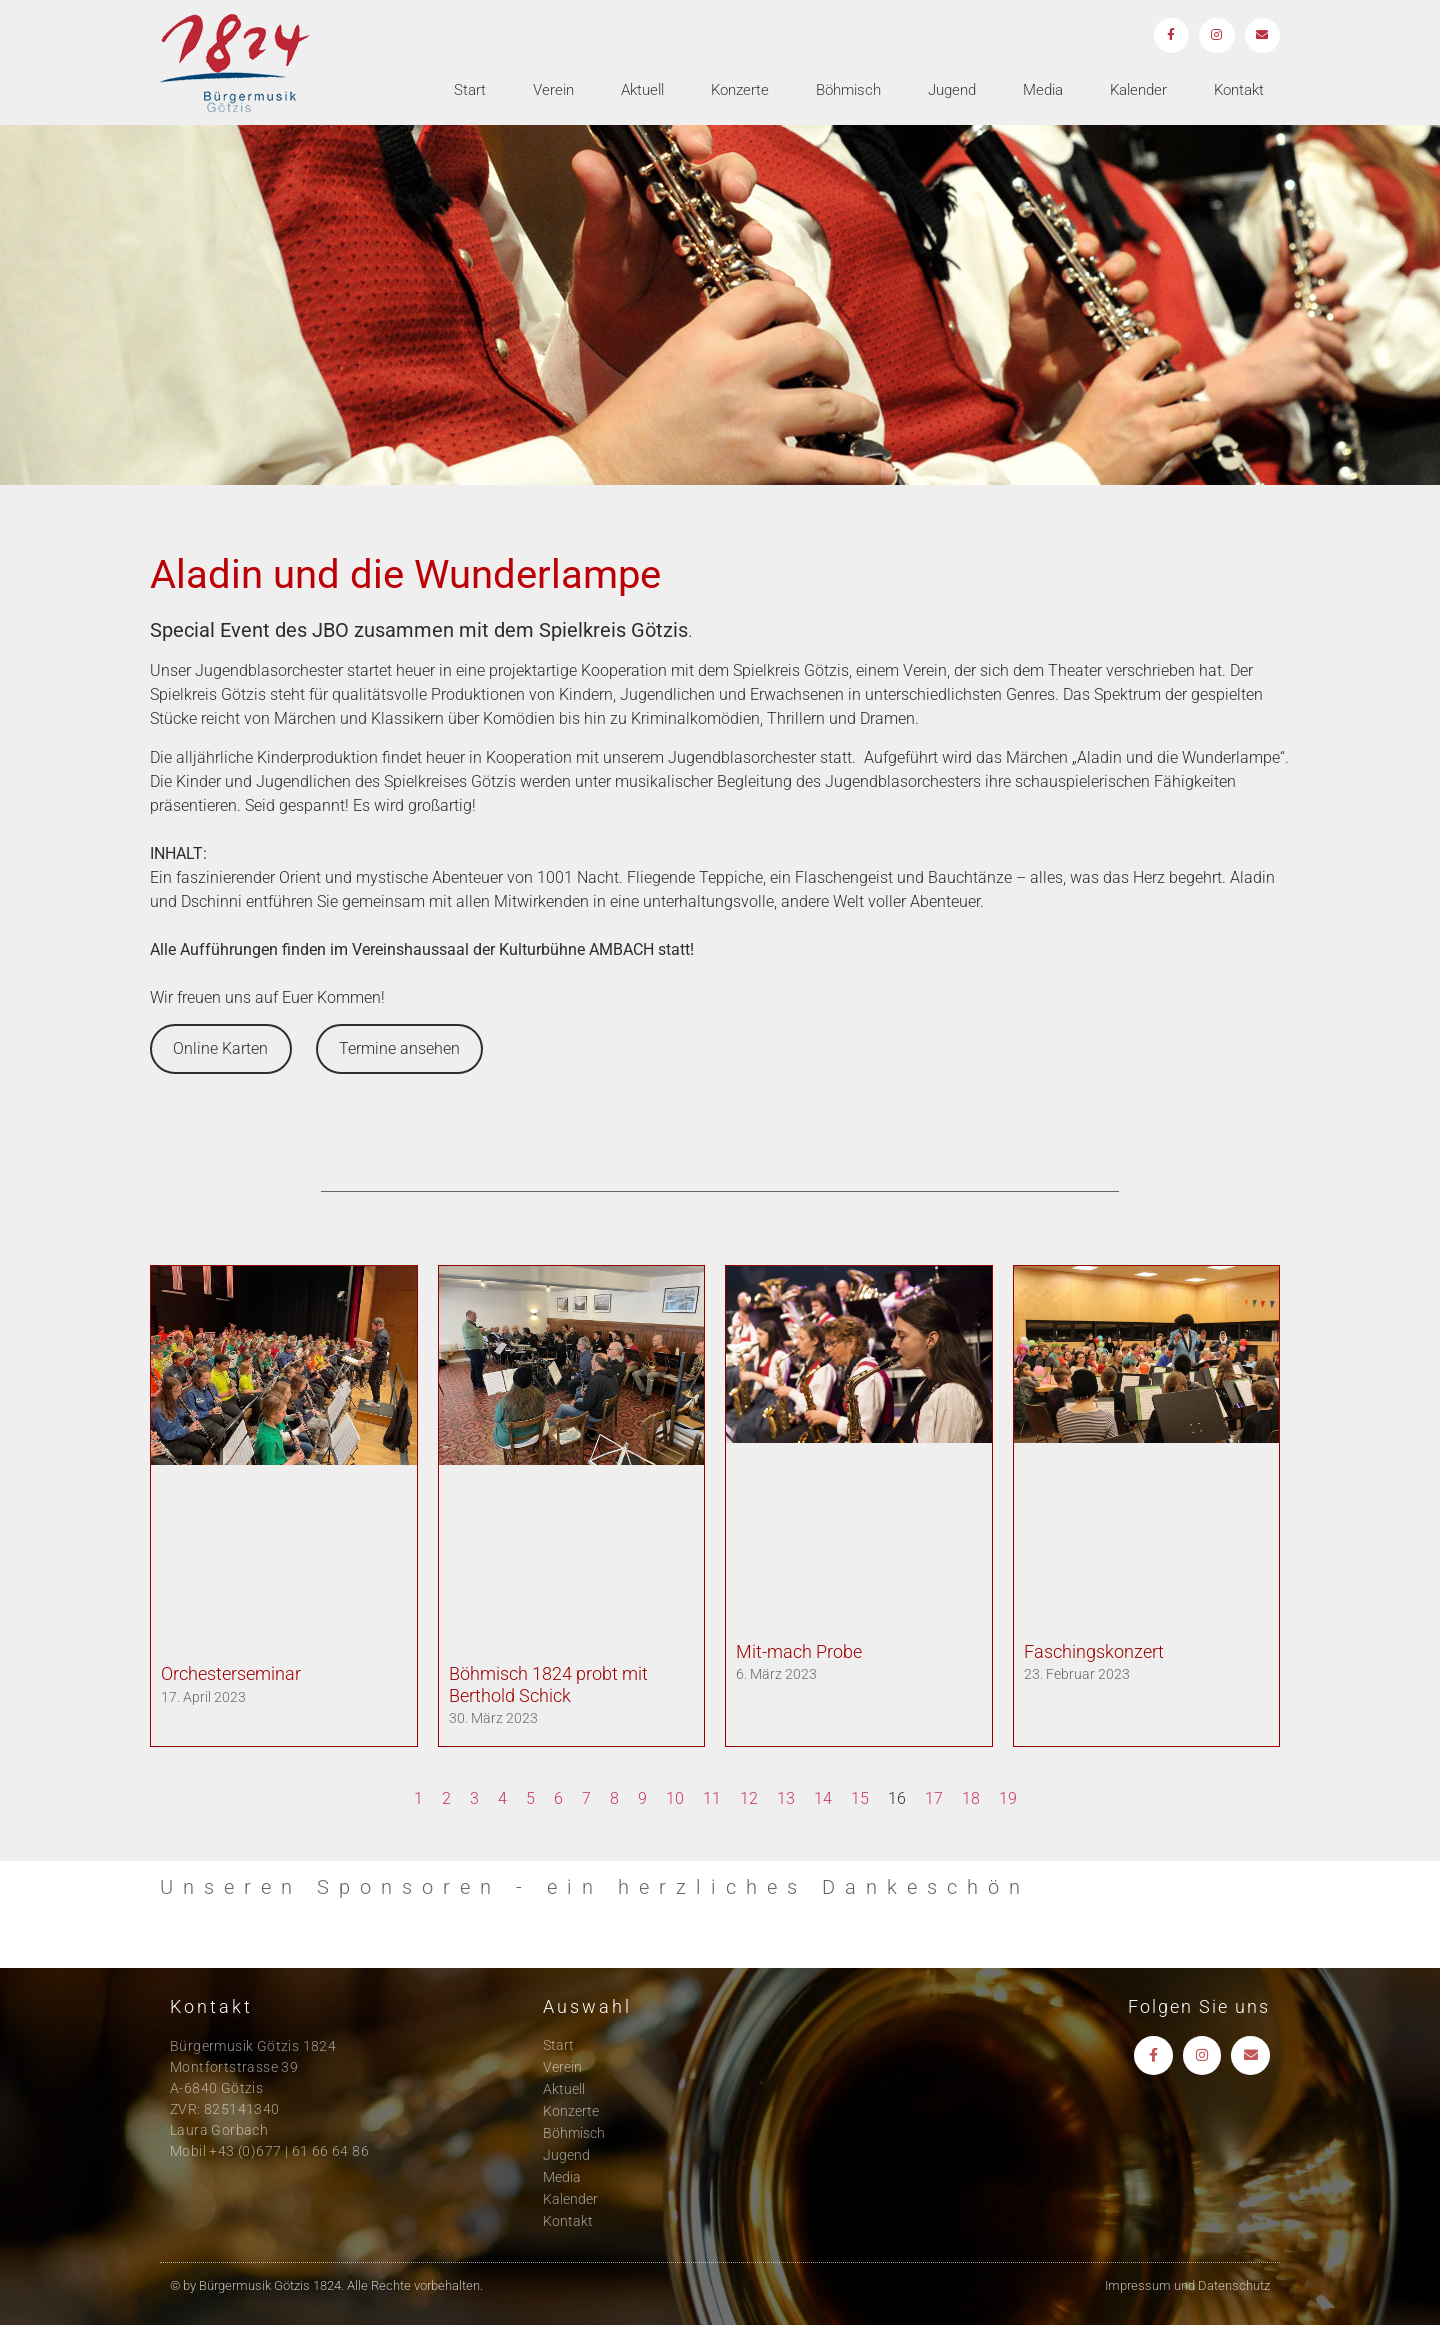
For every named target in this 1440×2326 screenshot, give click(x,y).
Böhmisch (848, 91)
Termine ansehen (399, 1048)
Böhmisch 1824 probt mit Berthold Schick (548, 1684)
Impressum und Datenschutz (1187, 2285)
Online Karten (220, 1048)
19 (1008, 1798)
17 (934, 1798)
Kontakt (1239, 91)
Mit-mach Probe (799, 1651)
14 (823, 1798)
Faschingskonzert (1094, 1651)
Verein (553, 91)
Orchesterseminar (231, 1673)
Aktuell (642, 91)
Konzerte (740, 91)
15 (860, 1798)
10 (675, 1798)
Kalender (1138, 91)
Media (1043, 91)
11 (712, 1798)
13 (786, 1798)
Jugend (952, 91)
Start (470, 91)
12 (749, 1798)
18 (971, 1798)
